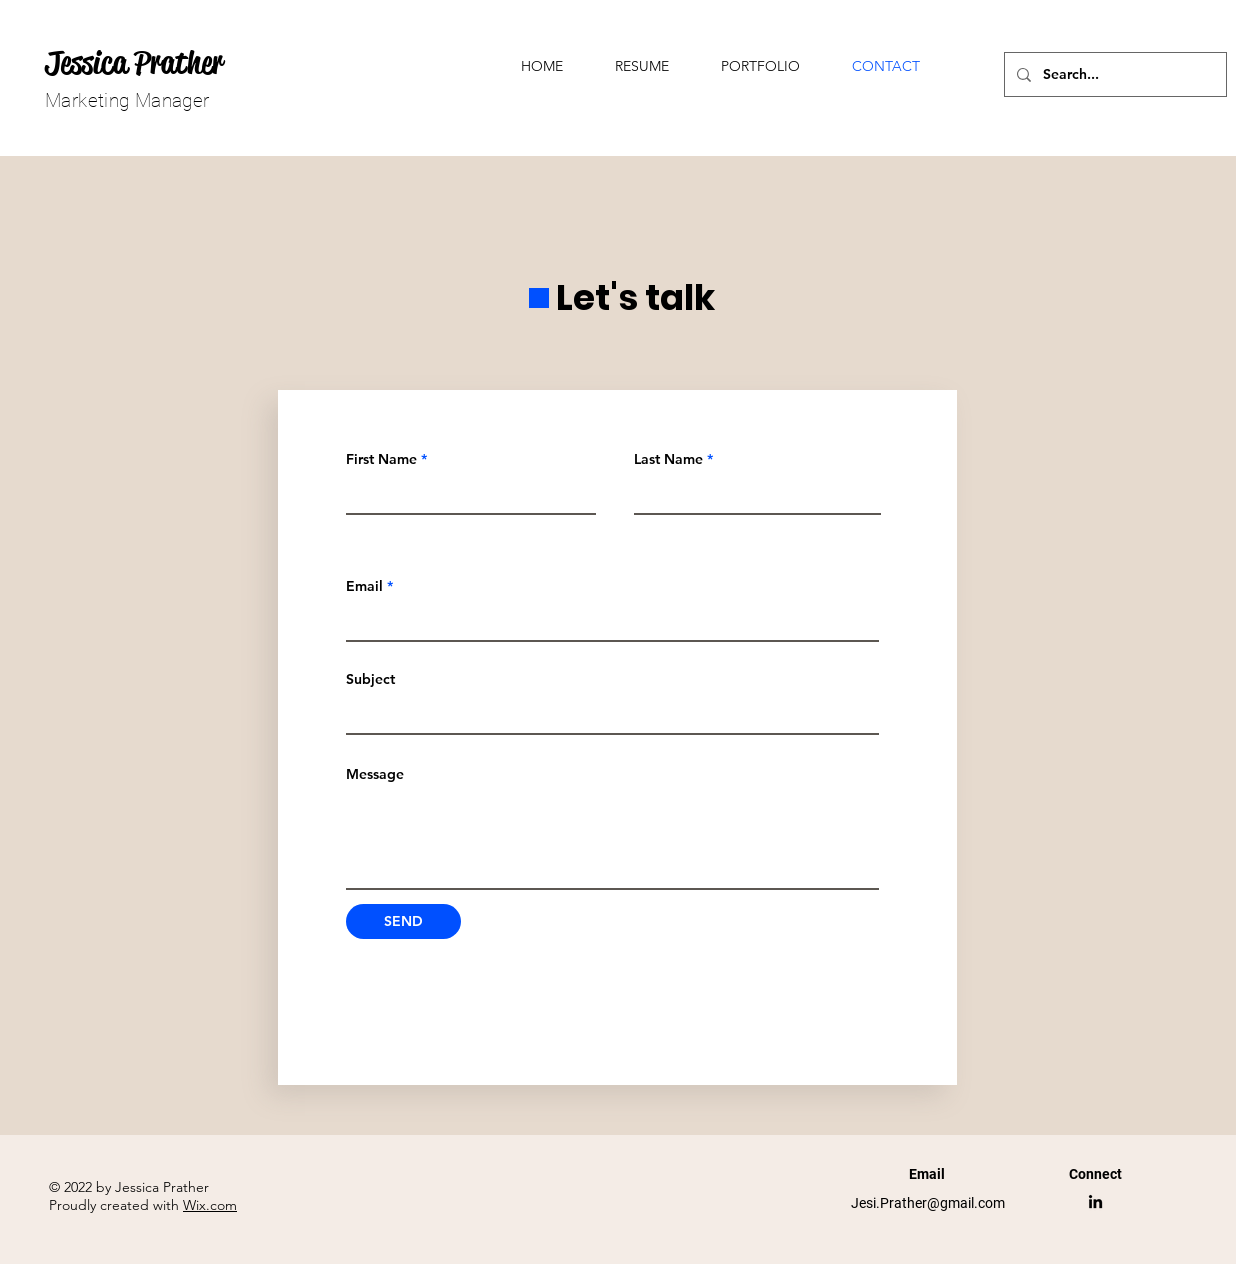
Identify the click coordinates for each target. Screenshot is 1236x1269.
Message (375, 774)
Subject (370, 679)
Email (364, 586)
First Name (381, 459)
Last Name (668, 459)
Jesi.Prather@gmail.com (928, 1203)
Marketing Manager (127, 100)
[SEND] (403, 921)
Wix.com (210, 1205)
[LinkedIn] (1095, 1201)
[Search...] (1113, 74)
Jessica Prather (134, 62)
